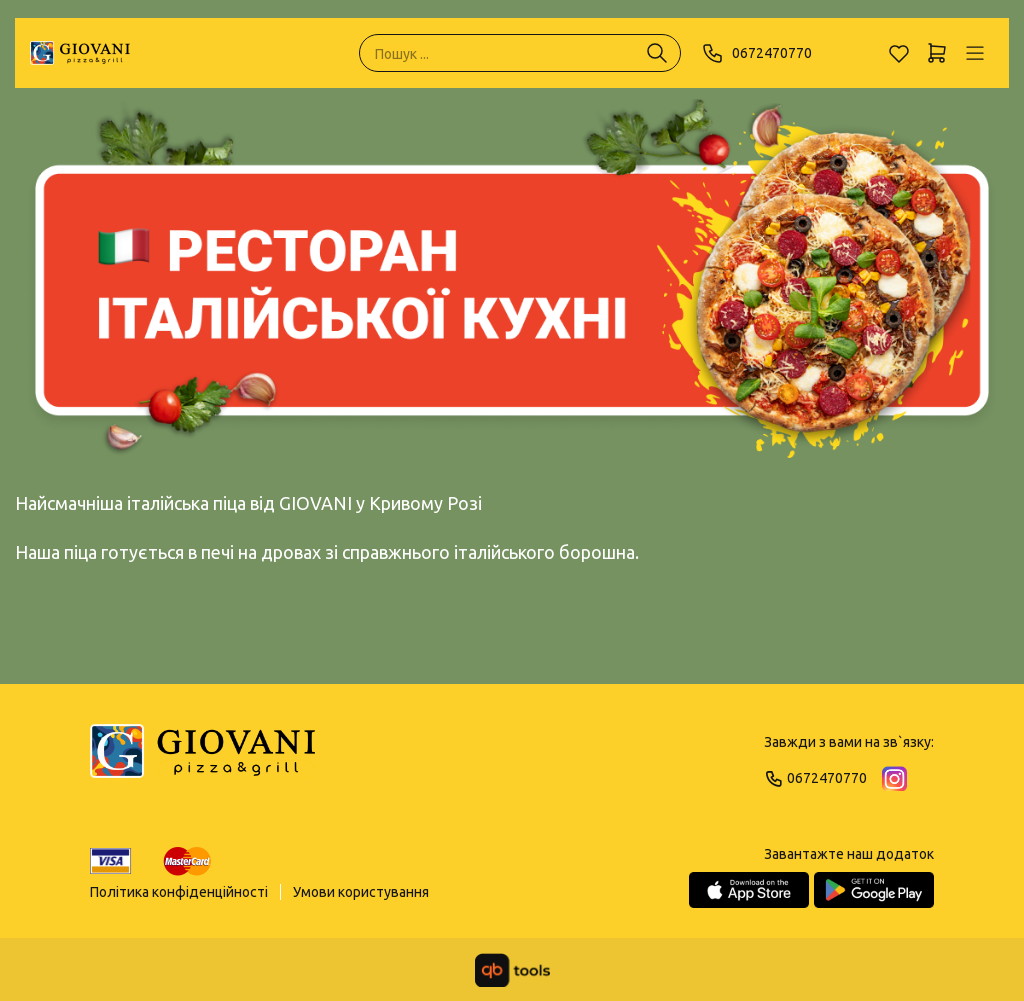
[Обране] (899, 53)
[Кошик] (937, 53)
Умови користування (361, 892)
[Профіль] (975, 53)
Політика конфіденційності (179, 892)
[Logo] (202, 760)
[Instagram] (894, 778)
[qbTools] (512, 970)
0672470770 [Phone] (756, 53)
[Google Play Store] (874, 890)
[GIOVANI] (80, 53)
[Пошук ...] (657, 53)
